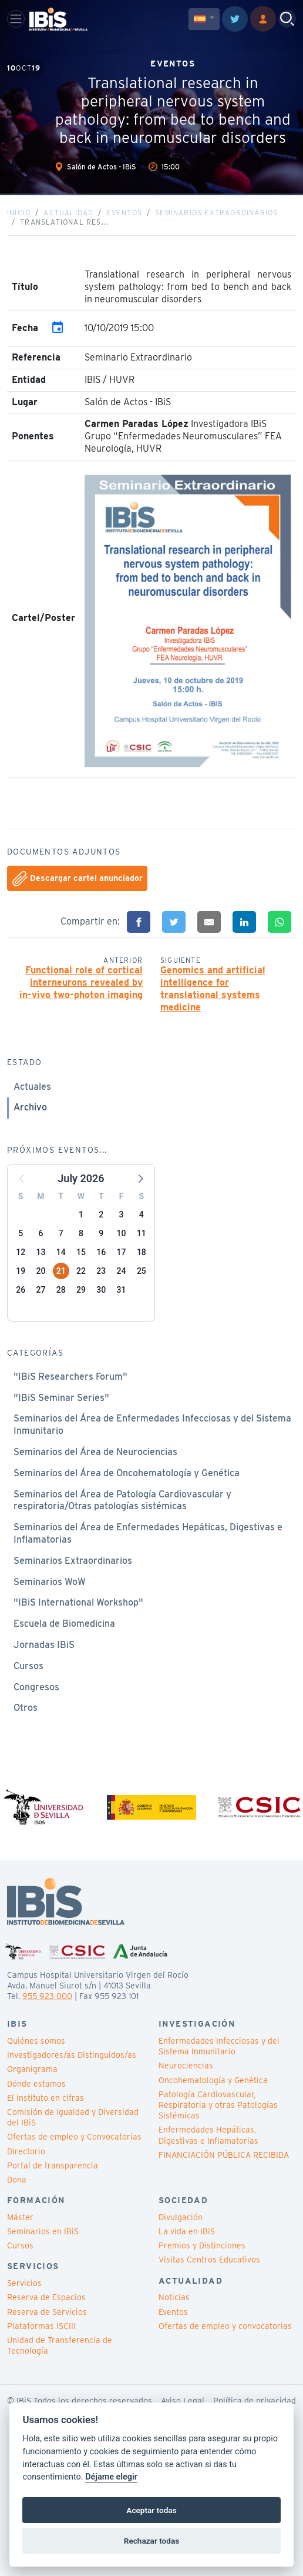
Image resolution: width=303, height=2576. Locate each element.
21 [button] (61, 1271)
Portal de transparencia (52, 2165)
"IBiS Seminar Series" (61, 1397)
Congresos (36, 1687)
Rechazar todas (151, 2540)
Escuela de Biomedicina (64, 1623)
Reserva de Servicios (47, 2312)
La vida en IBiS (187, 2231)
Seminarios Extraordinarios (216, 212)
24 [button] (121, 1271)
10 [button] (121, 1233)
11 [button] (141, 1233)
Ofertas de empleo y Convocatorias (74, 2136)
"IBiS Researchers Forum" (70, 1376)
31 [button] (121, 1289)
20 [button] (40, 1271)
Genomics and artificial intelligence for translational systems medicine (212, 988)
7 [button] (61, 1233)
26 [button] (20, 1289)
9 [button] (101, 1233)
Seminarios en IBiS (43, 2231)
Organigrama (32, 2069)
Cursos (28, 1665)
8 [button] (81, 1233)
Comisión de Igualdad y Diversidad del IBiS (73, 2117)
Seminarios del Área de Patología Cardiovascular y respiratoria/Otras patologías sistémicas (122, 1500)
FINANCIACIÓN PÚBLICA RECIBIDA (224, 2155)
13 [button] (40, 1252)
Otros (26, 1707)
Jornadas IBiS (44, 1644)
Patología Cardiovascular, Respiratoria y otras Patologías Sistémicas (218, 2105)
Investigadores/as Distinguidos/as (71, 2055)
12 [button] (20, 1252)
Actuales (32, 1086)
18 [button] (141, 1252)
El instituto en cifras (45, 2098)
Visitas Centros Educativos (209, 2259)
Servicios (24, 2283)
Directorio (26, 2151)
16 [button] (101, 1252)
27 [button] (40, 1289)
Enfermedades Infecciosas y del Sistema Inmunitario (219, 2046)
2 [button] (101, 1214)
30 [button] (101, 1289)
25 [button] (141, 1271)
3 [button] (121, 1214)
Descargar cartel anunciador (77, 878)
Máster (20, 2217)
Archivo (30, 1107)
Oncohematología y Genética (213, 2080)
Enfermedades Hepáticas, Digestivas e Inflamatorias (208, 2135)
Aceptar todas (151, 2510)
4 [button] (141, 1214)
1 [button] (81, 1214)
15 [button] (81, 1252)
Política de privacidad (254, 2400)
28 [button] (61, 1289)
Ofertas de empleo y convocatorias (225, 2326)
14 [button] (61, 1252)
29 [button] (81, 1289)
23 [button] (101, 1271)
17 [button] (121, 1252)
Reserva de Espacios (46, 2297)
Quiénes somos (36, 2041)
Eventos (124, 212)
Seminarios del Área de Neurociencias (95, 1451)
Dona (16, 2179)
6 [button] (40, 1233)
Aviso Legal (182, 2400)
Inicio (19, 212)
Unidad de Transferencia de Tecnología (59, 2345)
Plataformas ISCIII (41, 2326)
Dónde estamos (36, 2083)
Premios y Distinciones (202, 2245)
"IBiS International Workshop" (78, 1602)
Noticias (174, 2297)
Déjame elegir (111, 2477)
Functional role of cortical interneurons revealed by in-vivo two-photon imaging (81, 982)
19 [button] (20, 1271)
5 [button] (20, 1233)
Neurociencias (186, 2065)
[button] (140, 1178)
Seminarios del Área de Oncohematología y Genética (127, 1473)
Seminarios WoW (50, 1581)
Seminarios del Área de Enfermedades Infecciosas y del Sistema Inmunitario (152, 1424)
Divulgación (181, 2217)
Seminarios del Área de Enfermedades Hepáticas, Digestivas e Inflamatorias (148, 1533)
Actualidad (68, 212)
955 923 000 (47, 1996)
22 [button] (81, 1271)
